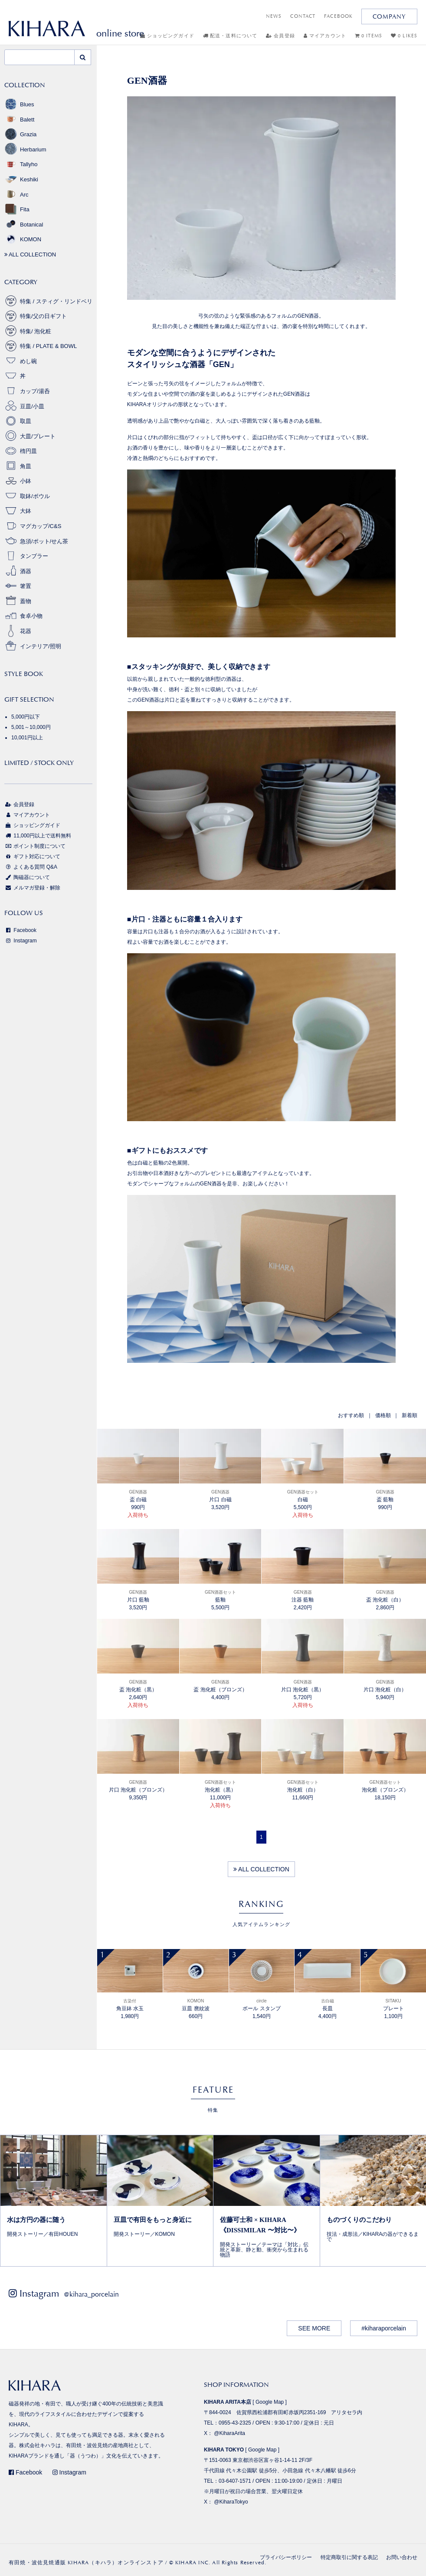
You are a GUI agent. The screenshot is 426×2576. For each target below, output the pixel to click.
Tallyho (20, 164)
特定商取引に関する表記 (349, 2557)
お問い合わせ (401, 2557)
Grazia (20, 134)
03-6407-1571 (235, 2481)
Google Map (270, 2402)
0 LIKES (404, 36)
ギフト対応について (32, 856)
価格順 (383, 1415)
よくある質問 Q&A (30, 867)
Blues (19, 104)
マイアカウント (325, 36)
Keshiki (21, 179)
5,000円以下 (25, 717)
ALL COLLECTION (261, 1869)
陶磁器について (27, 877)
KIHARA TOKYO (224, 2450)
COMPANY (389, 16)
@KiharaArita (229, 2433)
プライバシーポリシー (286, 2557)
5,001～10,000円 (31, 727)
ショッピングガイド (167, 36)
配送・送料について (230, 36)
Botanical (23, 224)
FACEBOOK (338, 16)
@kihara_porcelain (91, 2294)
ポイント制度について (35, 846)
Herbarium (25, 149)
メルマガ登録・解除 (32, 888)
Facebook (20, 930)
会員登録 (280, 36)
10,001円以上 (27, 738)
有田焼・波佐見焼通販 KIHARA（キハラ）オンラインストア (86, 2563)
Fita (16, 209)
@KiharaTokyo (231, 2502)
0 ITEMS (368, 36)
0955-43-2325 (235, 2423)
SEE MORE (314, 2328)
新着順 (409, 1415)
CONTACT (302, 16)
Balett (19, 119)
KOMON (22, 239)
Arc (16, 194)
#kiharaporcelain (383, 2328)
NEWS (274, 16)
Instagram (20, 941)
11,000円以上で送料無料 (37, 836)
